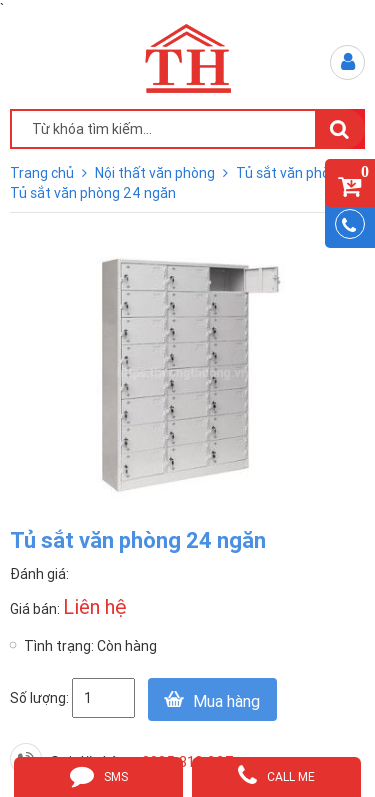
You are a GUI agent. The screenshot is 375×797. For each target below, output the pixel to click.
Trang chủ (43, 173)
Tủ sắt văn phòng (292, 173)
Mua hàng (226, 701)
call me (276, 775)
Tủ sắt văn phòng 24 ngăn (93, 193)
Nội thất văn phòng (156, 173)
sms (99, 775)
